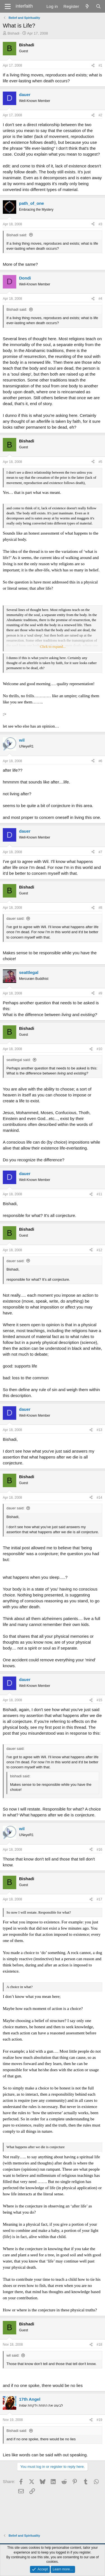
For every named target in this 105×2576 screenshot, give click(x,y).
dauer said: (15, 918)
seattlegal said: (18, 1060)
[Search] (98, 6)
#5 (100, 462)
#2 (100, 115)
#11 (99, 1194)
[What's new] (87, 6)
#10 (99, 1049)
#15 (99, 1700)
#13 (99, 1430)
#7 (100, 852)
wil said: (12, 2355)
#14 (99, 1498)
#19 (99, 2420)
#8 (100, 908)
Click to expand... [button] (53, 646)
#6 (100, 761)
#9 (100, 993)
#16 (99, 1850)
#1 (100, 65)
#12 (99, 1250)
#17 (99, 1899)
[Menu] (7, 6)
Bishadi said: (16, 235)
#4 (100, 299)
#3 (100, 224)
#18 (99, 2344)
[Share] (93, 65)
